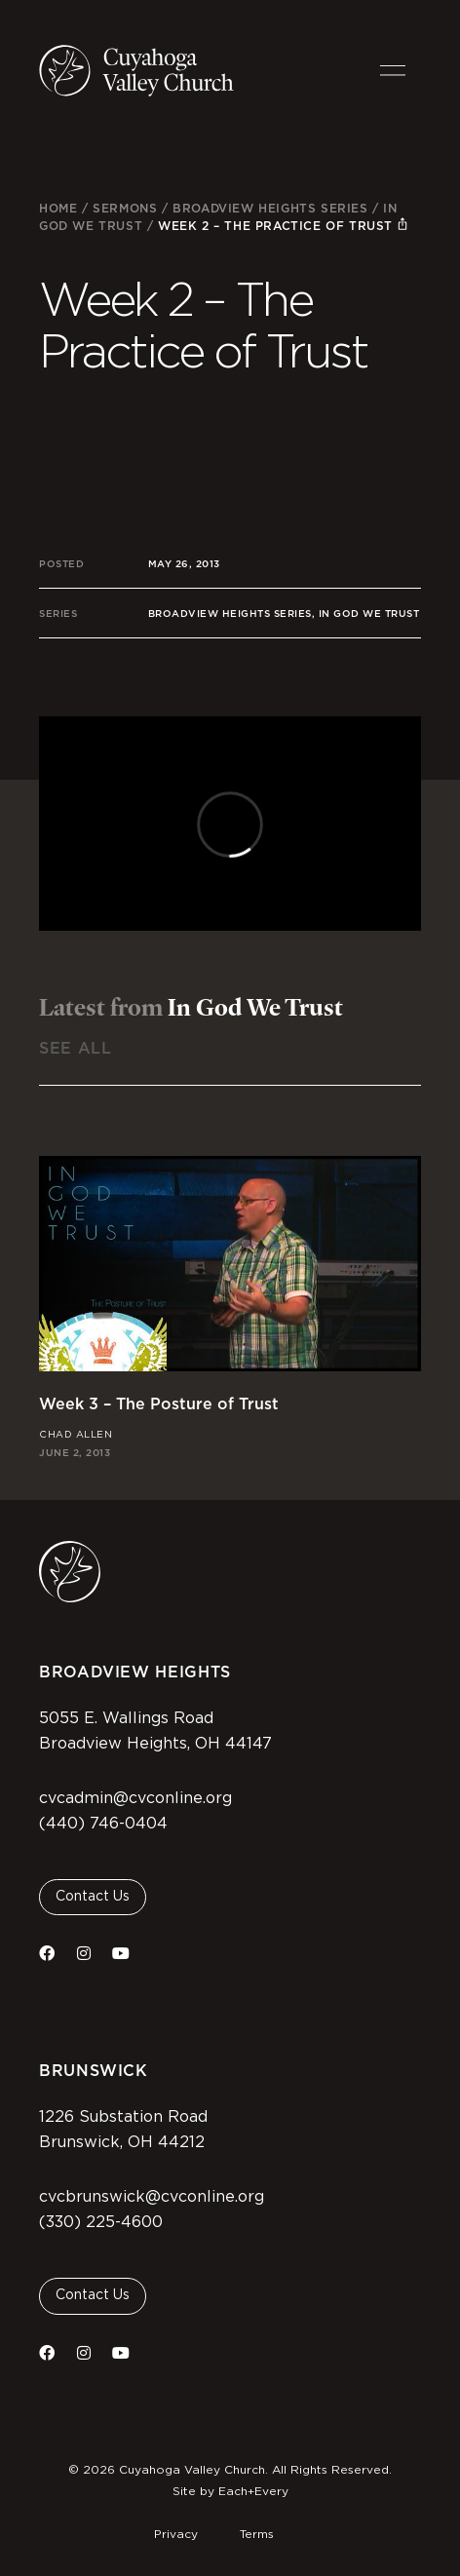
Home (58, 208)
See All (75, 1048)
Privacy (176, 2534)
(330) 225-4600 (101, 2222)
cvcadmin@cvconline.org (135, 1798)
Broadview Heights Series (269, 208)
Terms (257, 2534)
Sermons (125, 208)
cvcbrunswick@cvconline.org (151, 2197)
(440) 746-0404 (103, 1823)
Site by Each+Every (230, 2491)
